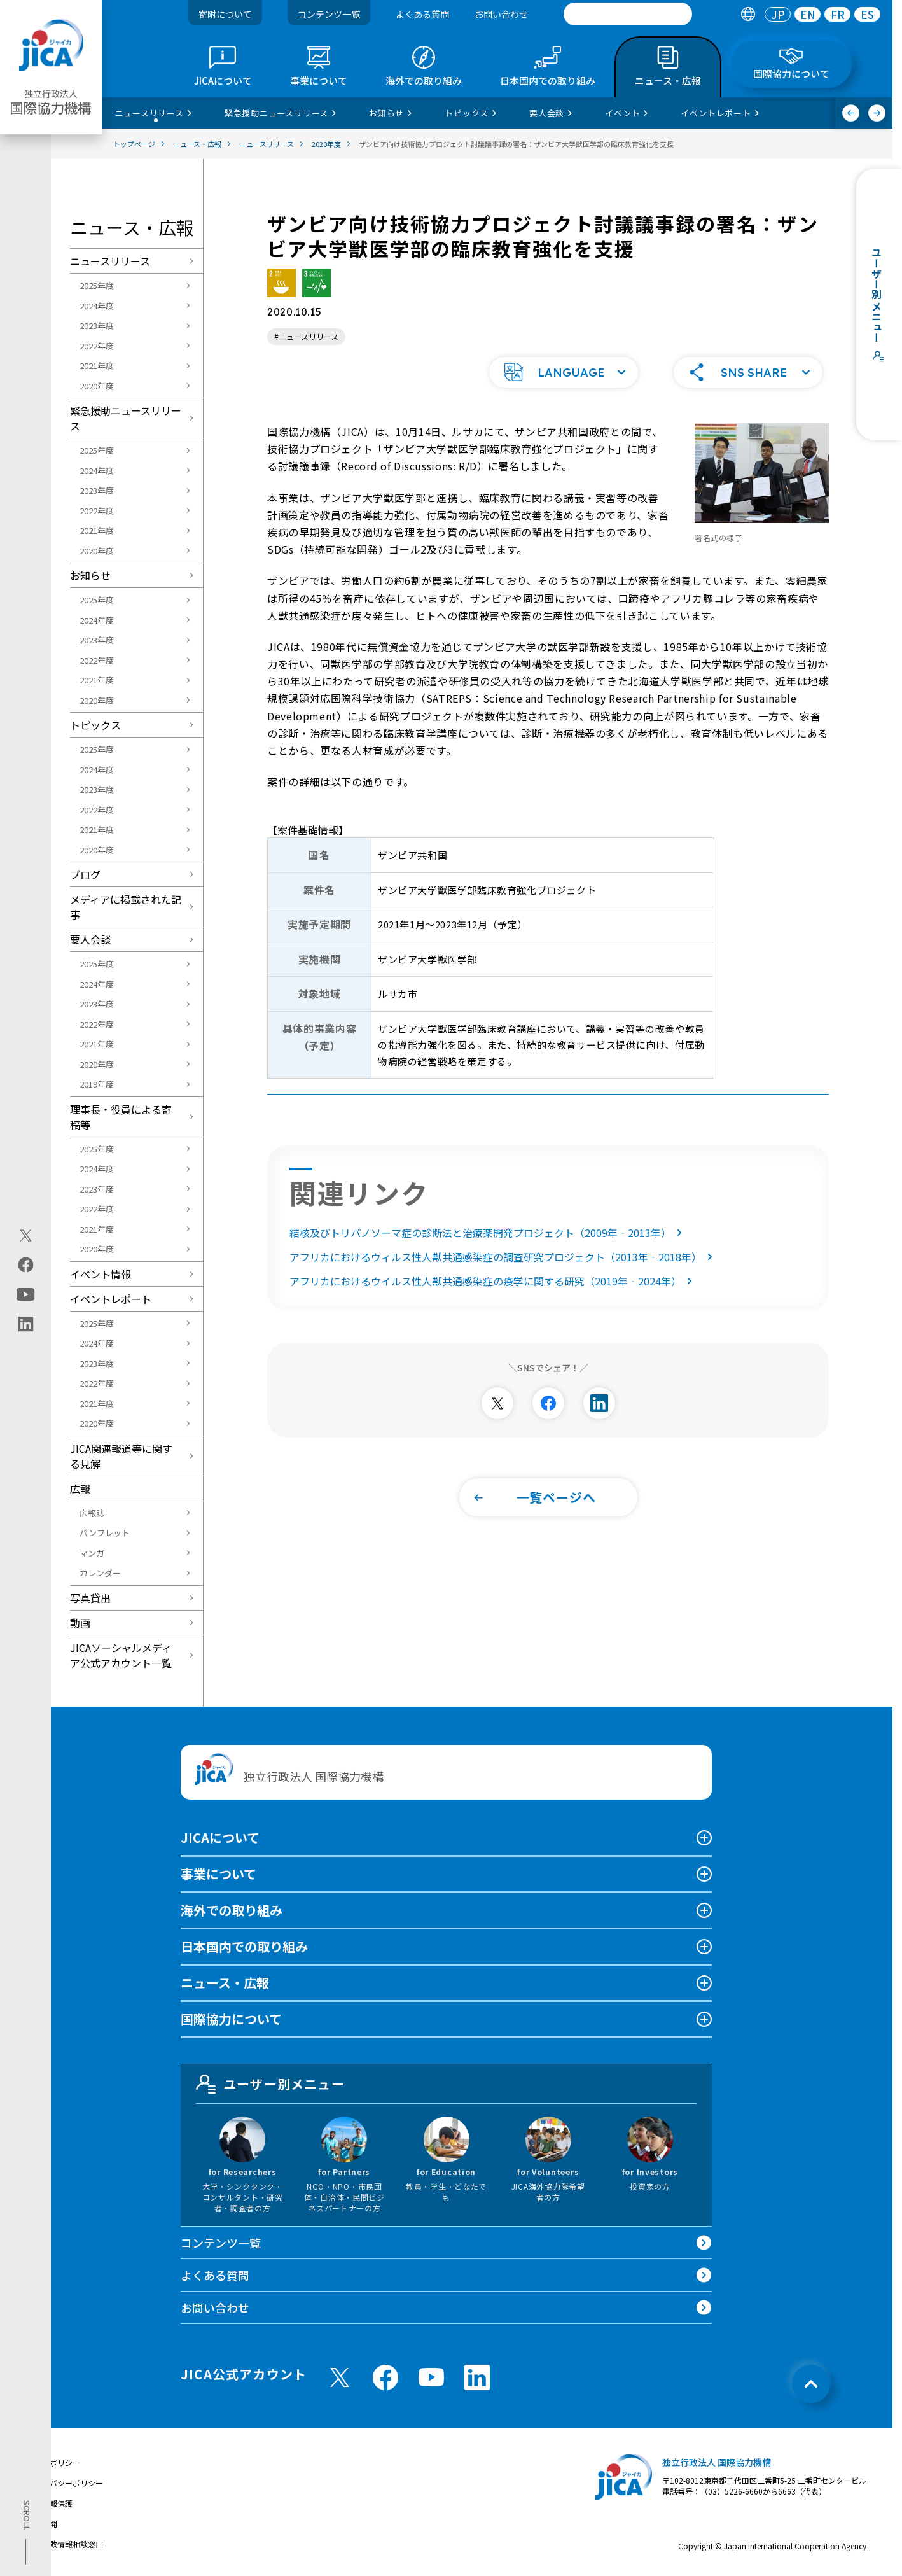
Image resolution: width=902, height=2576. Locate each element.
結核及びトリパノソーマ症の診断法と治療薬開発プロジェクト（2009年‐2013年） (488, 1231)
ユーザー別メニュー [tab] (270, 2084)
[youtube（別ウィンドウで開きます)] (26, 1294)
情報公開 (42, 2523)
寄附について (225, 14)
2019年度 (97, 1084)
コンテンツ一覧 (329, 14)
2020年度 (97, 386)
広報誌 (92, 1513)
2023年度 (97, 325)
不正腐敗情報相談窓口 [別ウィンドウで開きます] (65, 2543)
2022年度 (97, 346)
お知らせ (90, 575)
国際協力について (231, 2019)
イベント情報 (100, 1274)
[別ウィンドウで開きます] (497, 1402)
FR (838, 14)
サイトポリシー (53, 2462)
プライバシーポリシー (65, 2482)
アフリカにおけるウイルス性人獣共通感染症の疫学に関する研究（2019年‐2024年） (493, 1279)
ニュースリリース (110, 261)
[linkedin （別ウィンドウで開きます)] (477, 2377)
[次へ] (877, 113)
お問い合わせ (501, 14)
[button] (563, 371)
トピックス (95, 724)
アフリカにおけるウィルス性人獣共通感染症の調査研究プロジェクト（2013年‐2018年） (503, 1255)
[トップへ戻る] (811, 2384)
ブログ (85, 874)
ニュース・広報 (225, 1982)
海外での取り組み (231, 1910)
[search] (628, 14)
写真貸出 (90, 1598)
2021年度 (97, 366)
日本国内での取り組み (244, 1946)
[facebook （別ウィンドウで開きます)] (385, 2377)
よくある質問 (422, 14)
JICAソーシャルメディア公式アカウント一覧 (121, 1655)
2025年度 (97, 285)
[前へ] (851, 113)
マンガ (92, 1553)
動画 (80, 1622)
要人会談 (90, 939)
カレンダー (100, 1573)
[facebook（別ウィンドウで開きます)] (26, 1265)
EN (807, 14)
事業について (218, 1874)
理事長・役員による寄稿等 (121, 1117)
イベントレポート (110, 1298)
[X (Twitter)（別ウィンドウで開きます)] (26, 1235)
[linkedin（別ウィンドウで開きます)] (26, 1324)
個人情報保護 (50, 2503)
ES (867, 14)
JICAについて (220, 1837)
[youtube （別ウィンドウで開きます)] (431, 2377)
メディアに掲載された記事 (125, 907)
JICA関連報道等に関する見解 (121, 1456)
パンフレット (105, 1533)
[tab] (748, 14)
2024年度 (97, 306)
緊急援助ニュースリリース (125, 418)
